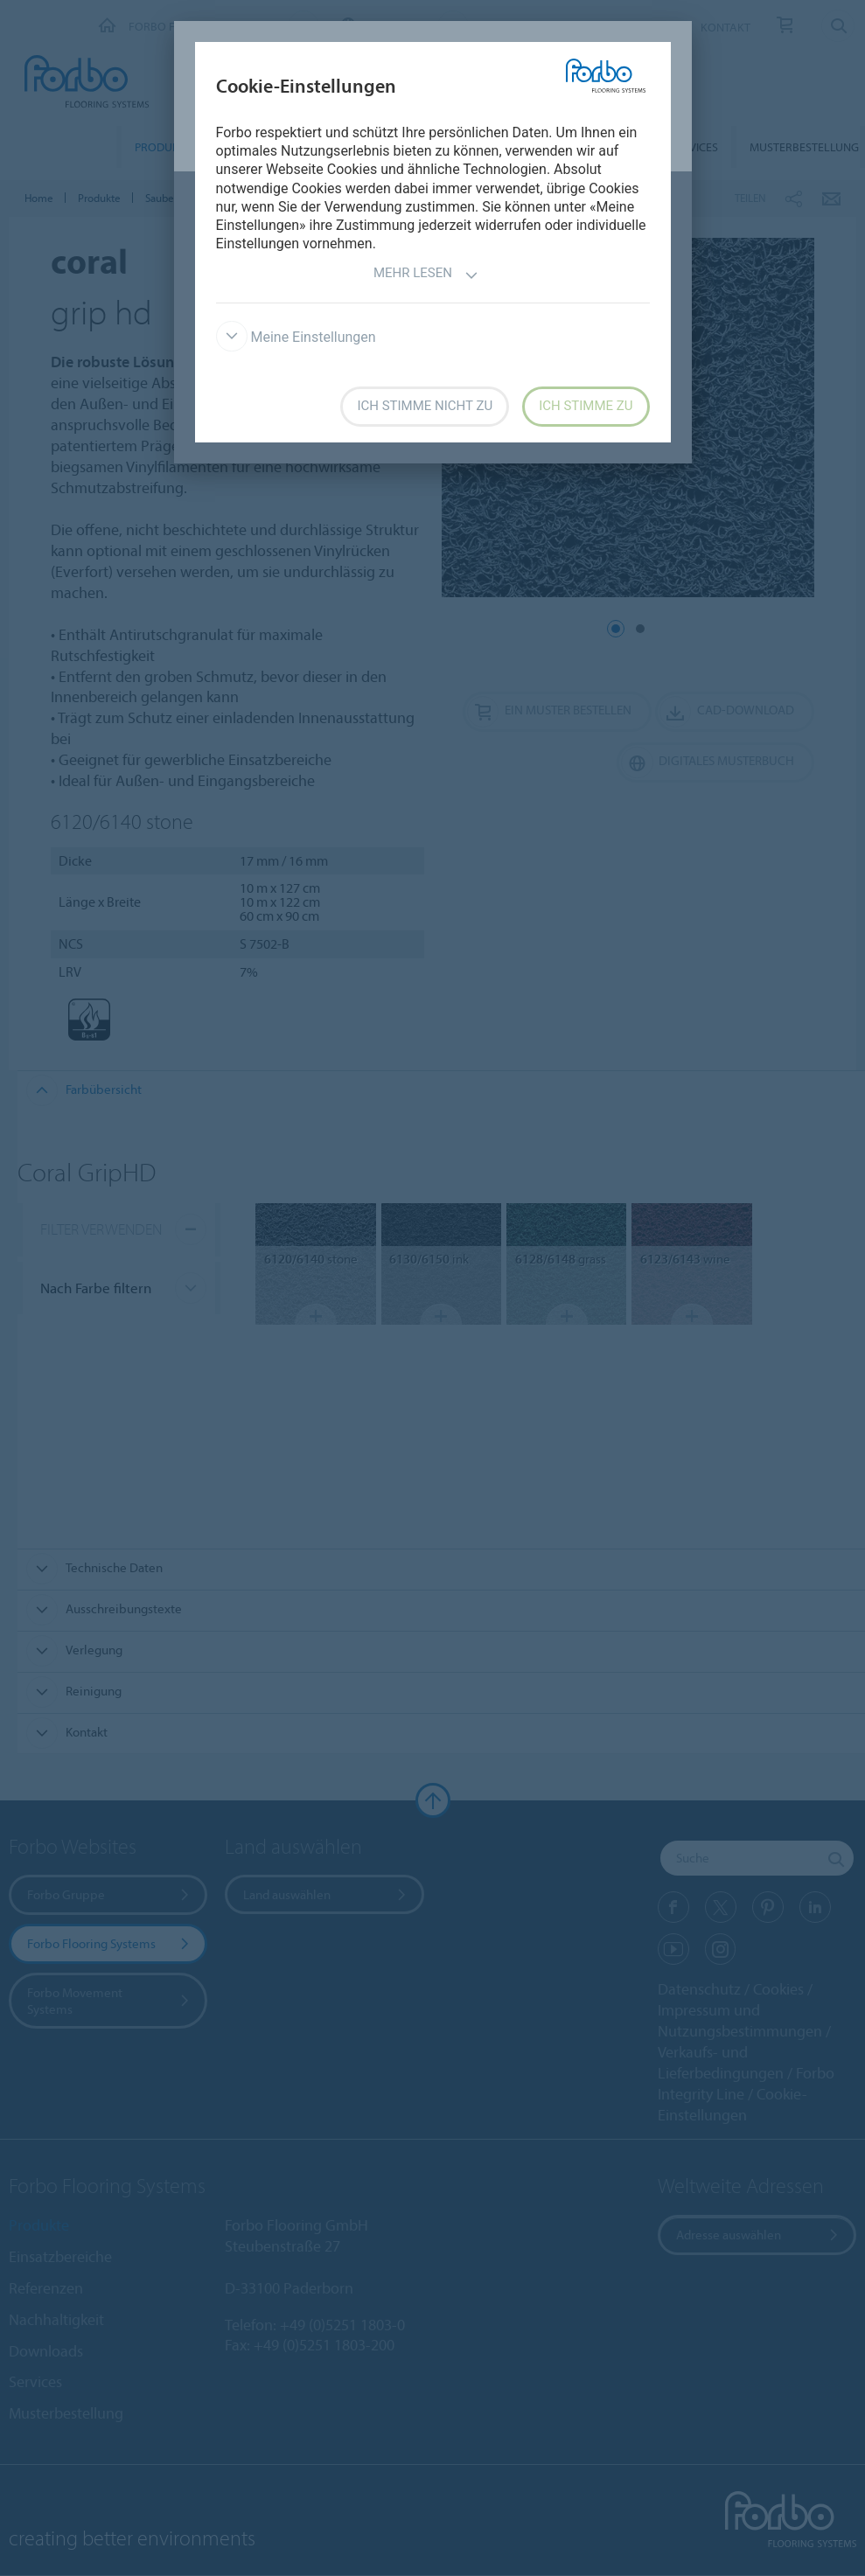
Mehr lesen (425, 275)
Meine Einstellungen (296, 337)
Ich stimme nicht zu (424, 406)
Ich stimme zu (585, 406)
